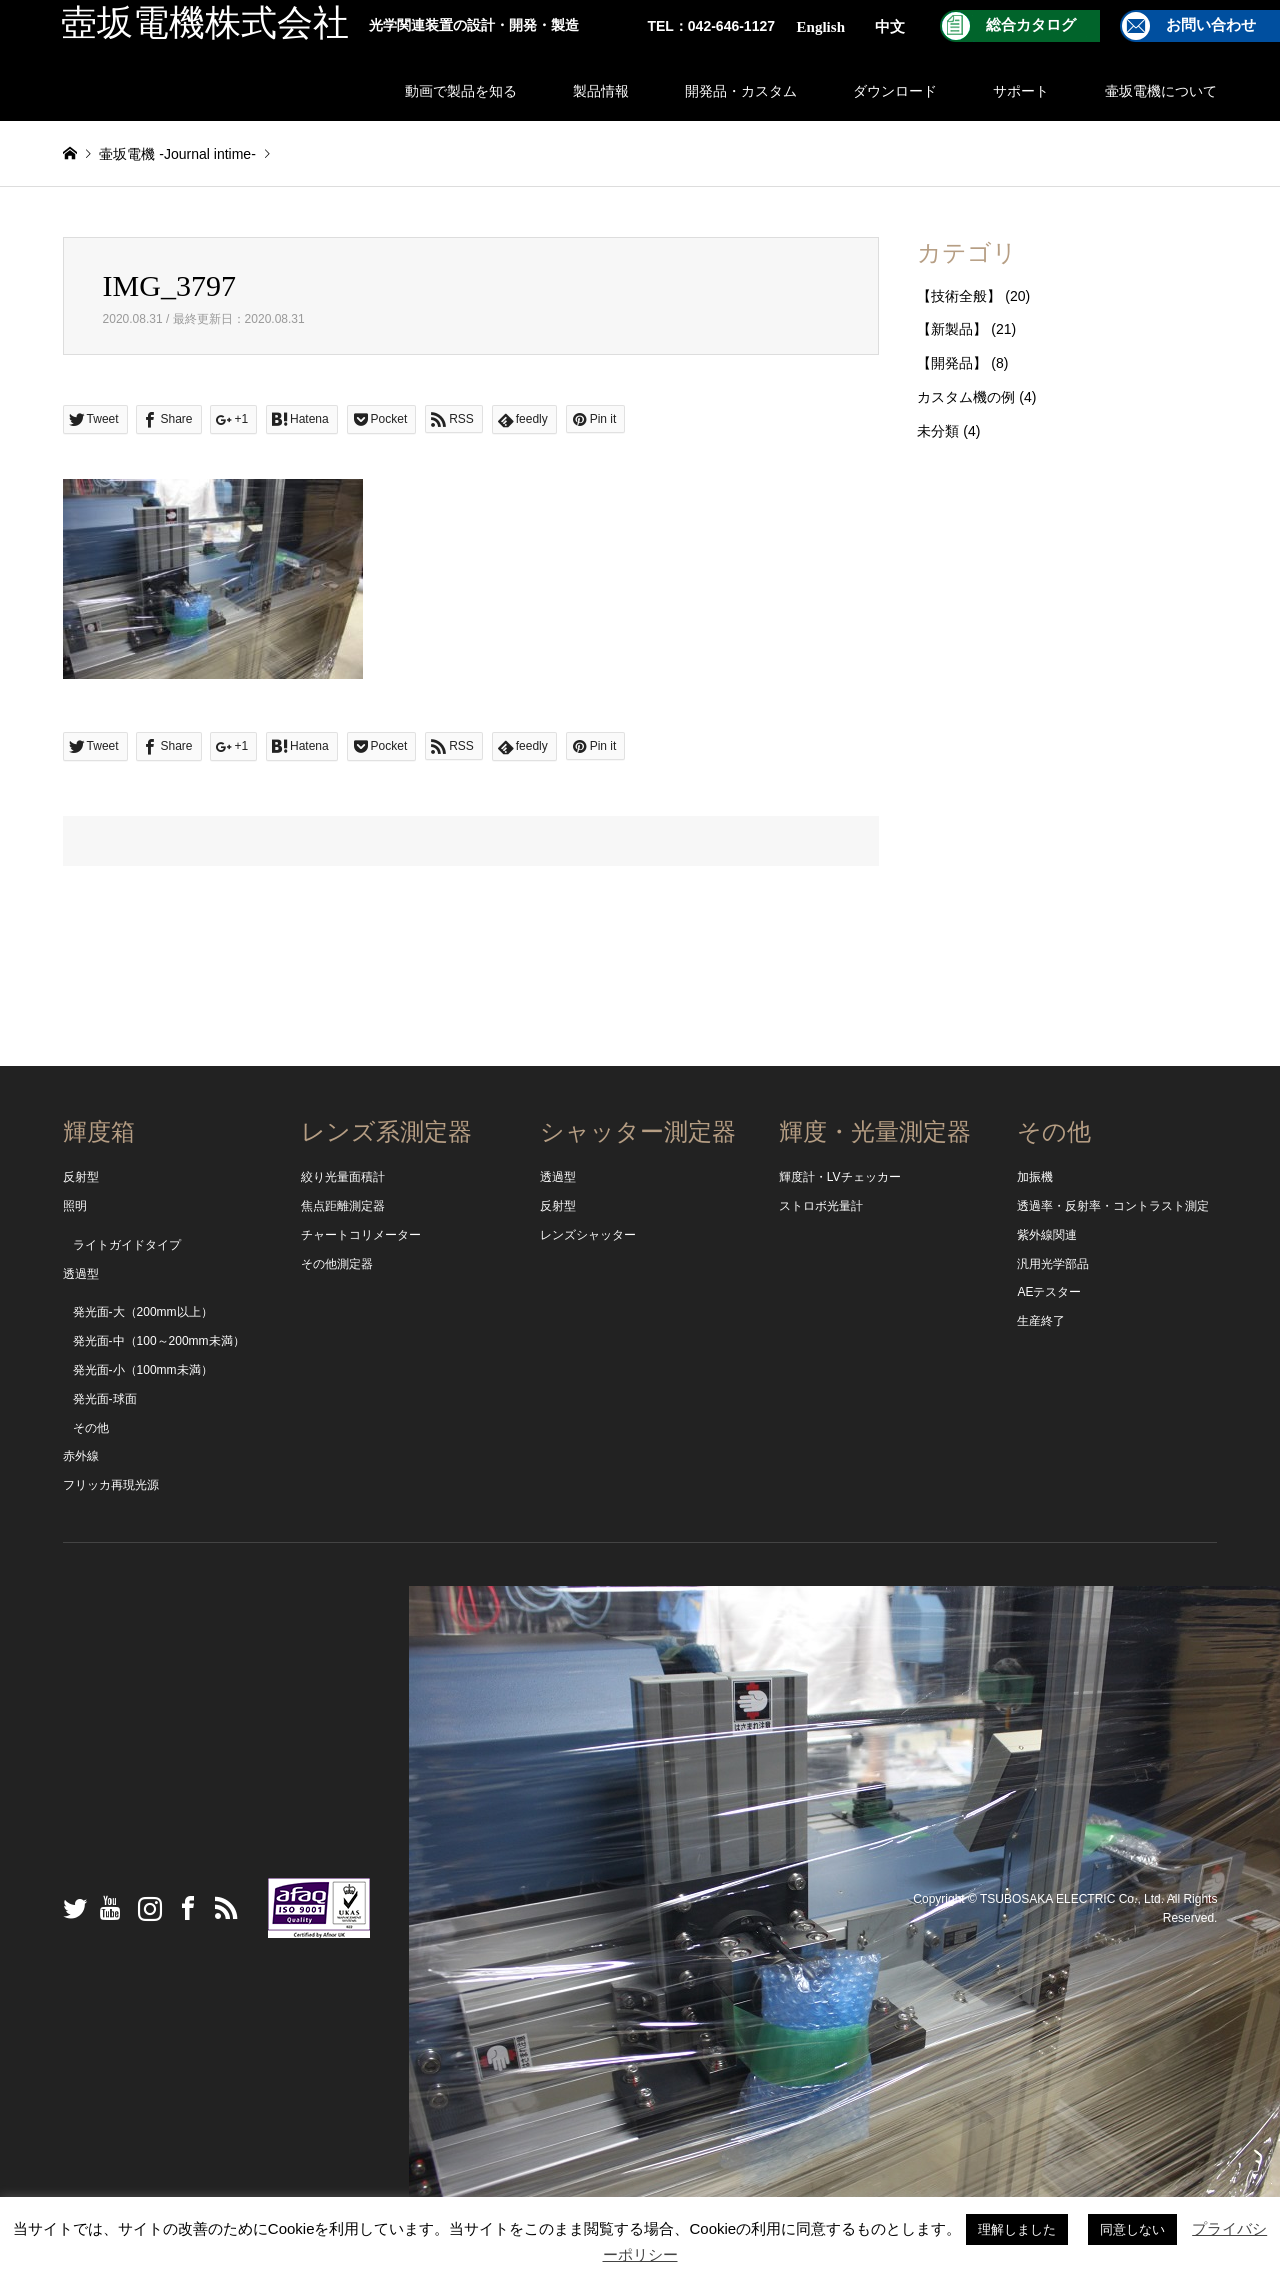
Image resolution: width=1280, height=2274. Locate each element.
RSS (221, 1908)
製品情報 (601, 91)
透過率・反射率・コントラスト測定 (1113, 1206)
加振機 (1035, 1177)
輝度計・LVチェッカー (840, 1177)
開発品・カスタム (741, 91)
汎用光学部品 (1053, 1264)
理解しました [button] (1017, 2229)
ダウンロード (895, 91)
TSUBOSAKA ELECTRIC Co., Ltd (1070, 1898)
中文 (890, 27)
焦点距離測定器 (343, 1206)
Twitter (70, 1908)
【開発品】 (952, 363)
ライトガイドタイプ (127, 1245)
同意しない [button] (1132, 2229)
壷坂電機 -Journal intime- (177, 154)
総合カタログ (1031, 25)
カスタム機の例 (966, 397)
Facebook (183, 1908)
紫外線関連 (1047, 1235)
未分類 (938, 431)
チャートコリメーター (361, 1235)
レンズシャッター (588, 1235)
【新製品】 (952, 329)
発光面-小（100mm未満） (143, 1370)
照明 (75, 1206)
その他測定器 (337, 1264)
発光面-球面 (105, 1399)
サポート (1021, 91)
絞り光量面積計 (343, 1177)
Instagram (145, 1908)
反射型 (81, 1177)
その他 (91, 1428)
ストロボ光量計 (821, 1206)
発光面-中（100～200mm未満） (159, 1341)
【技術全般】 (959, 296)
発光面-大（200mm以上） (143, 1312)
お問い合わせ (1211, 25)
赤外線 (81, 1456)
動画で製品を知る (461, 91)
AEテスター (1049, 1292)
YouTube (107, 1908)
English (821, 27)
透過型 (81, 1274)
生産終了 (1041, 1321)
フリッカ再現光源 (111, 1485)
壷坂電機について (1161, 91)
